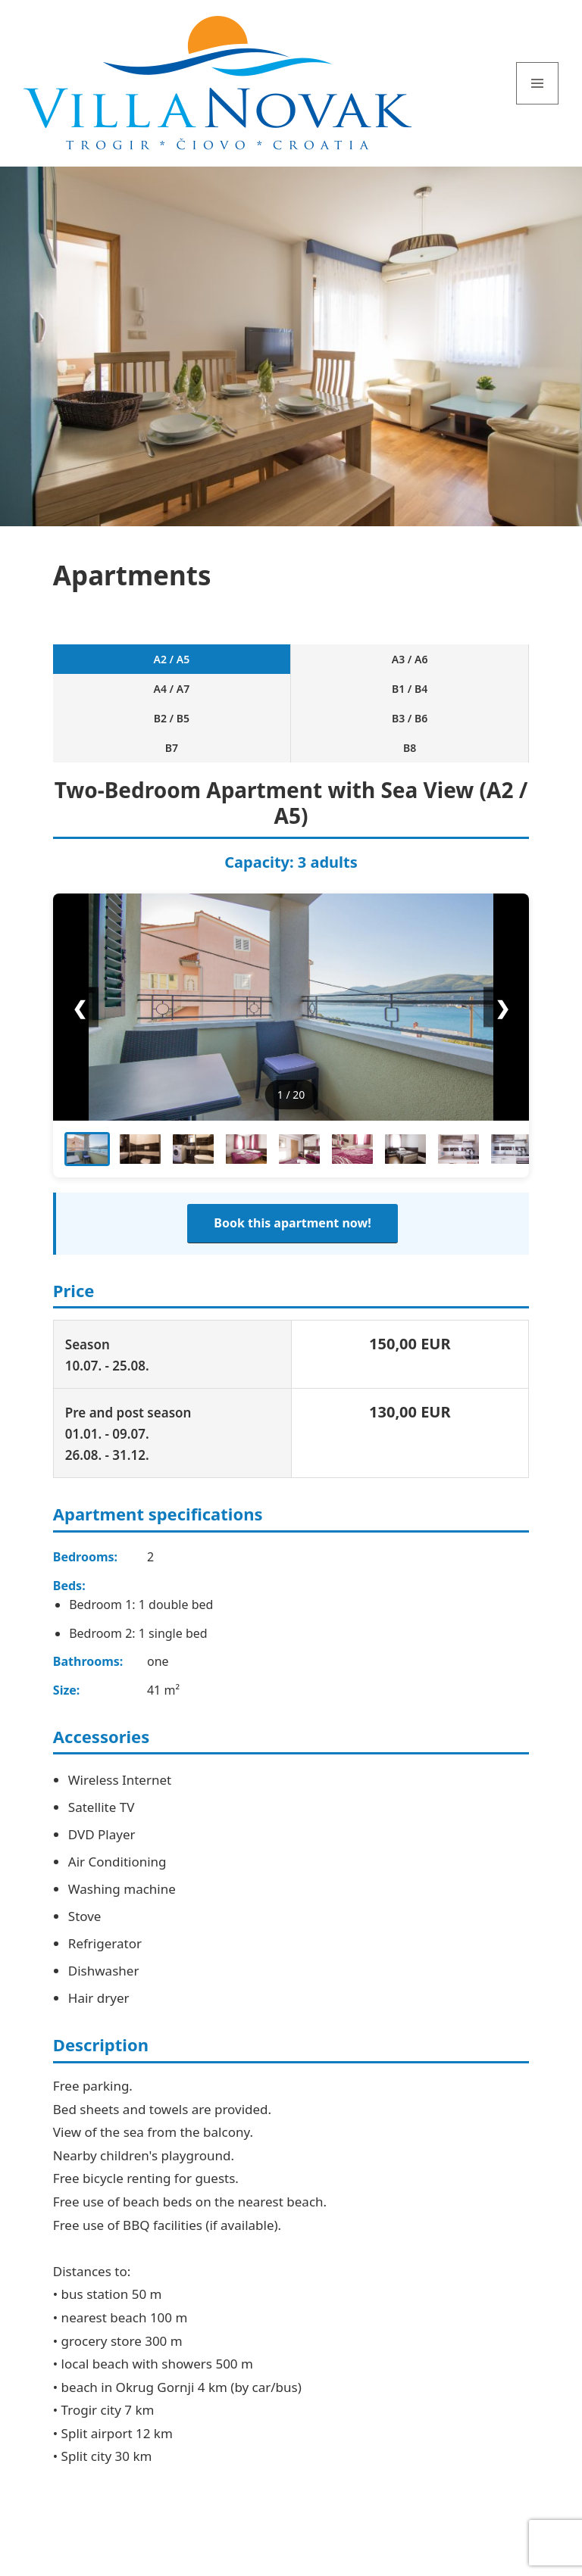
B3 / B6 (409, 718)
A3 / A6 (410, 659)
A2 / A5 (172, 659)
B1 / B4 (409, 688)
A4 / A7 (172, 688)
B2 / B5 (171, 718)
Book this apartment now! (292, 1223)
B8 (409, 748)
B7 (171, 748)
